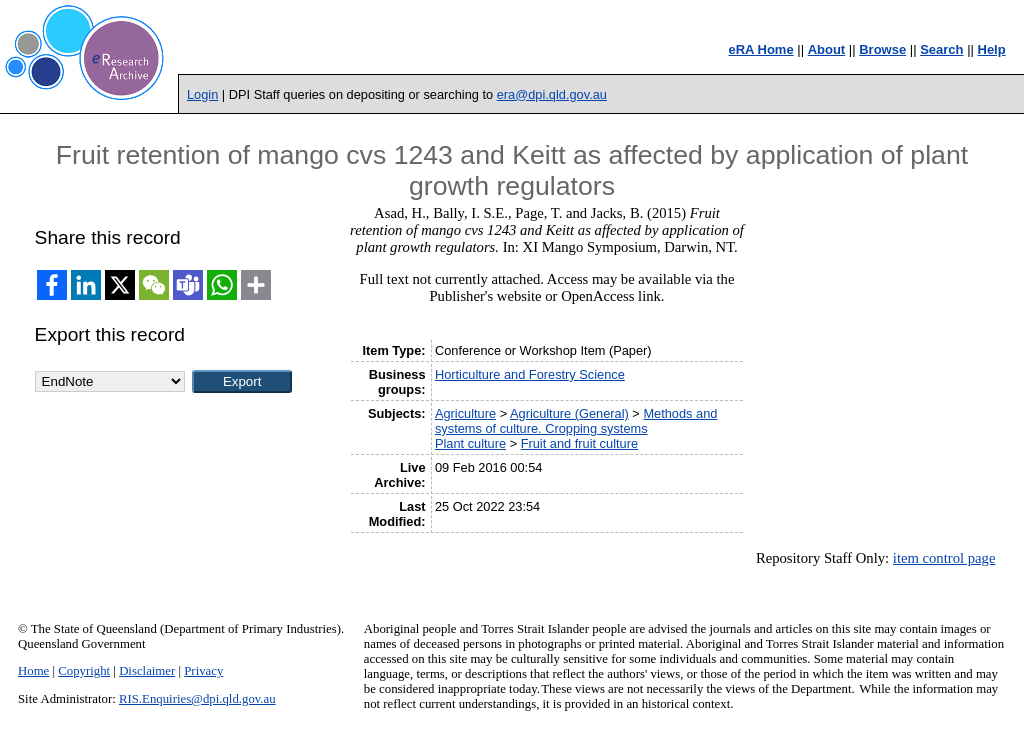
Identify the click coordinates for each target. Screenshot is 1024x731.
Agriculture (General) (569, 413)
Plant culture (470, 443)
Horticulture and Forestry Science (530, 374)
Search (941, 49)
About (827, 49)
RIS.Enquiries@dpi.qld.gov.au (197, 699)
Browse (882, 49)
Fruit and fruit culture (579, 443)
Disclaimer (147, 671)
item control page (944, 558)
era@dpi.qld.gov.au (552, 94)
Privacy (203, 671)
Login (202, 94)
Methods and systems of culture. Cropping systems (576, 421)
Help (992, 49)
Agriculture (465, 413)
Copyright (84, 671)
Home (33, 671)
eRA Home (760, 49)
